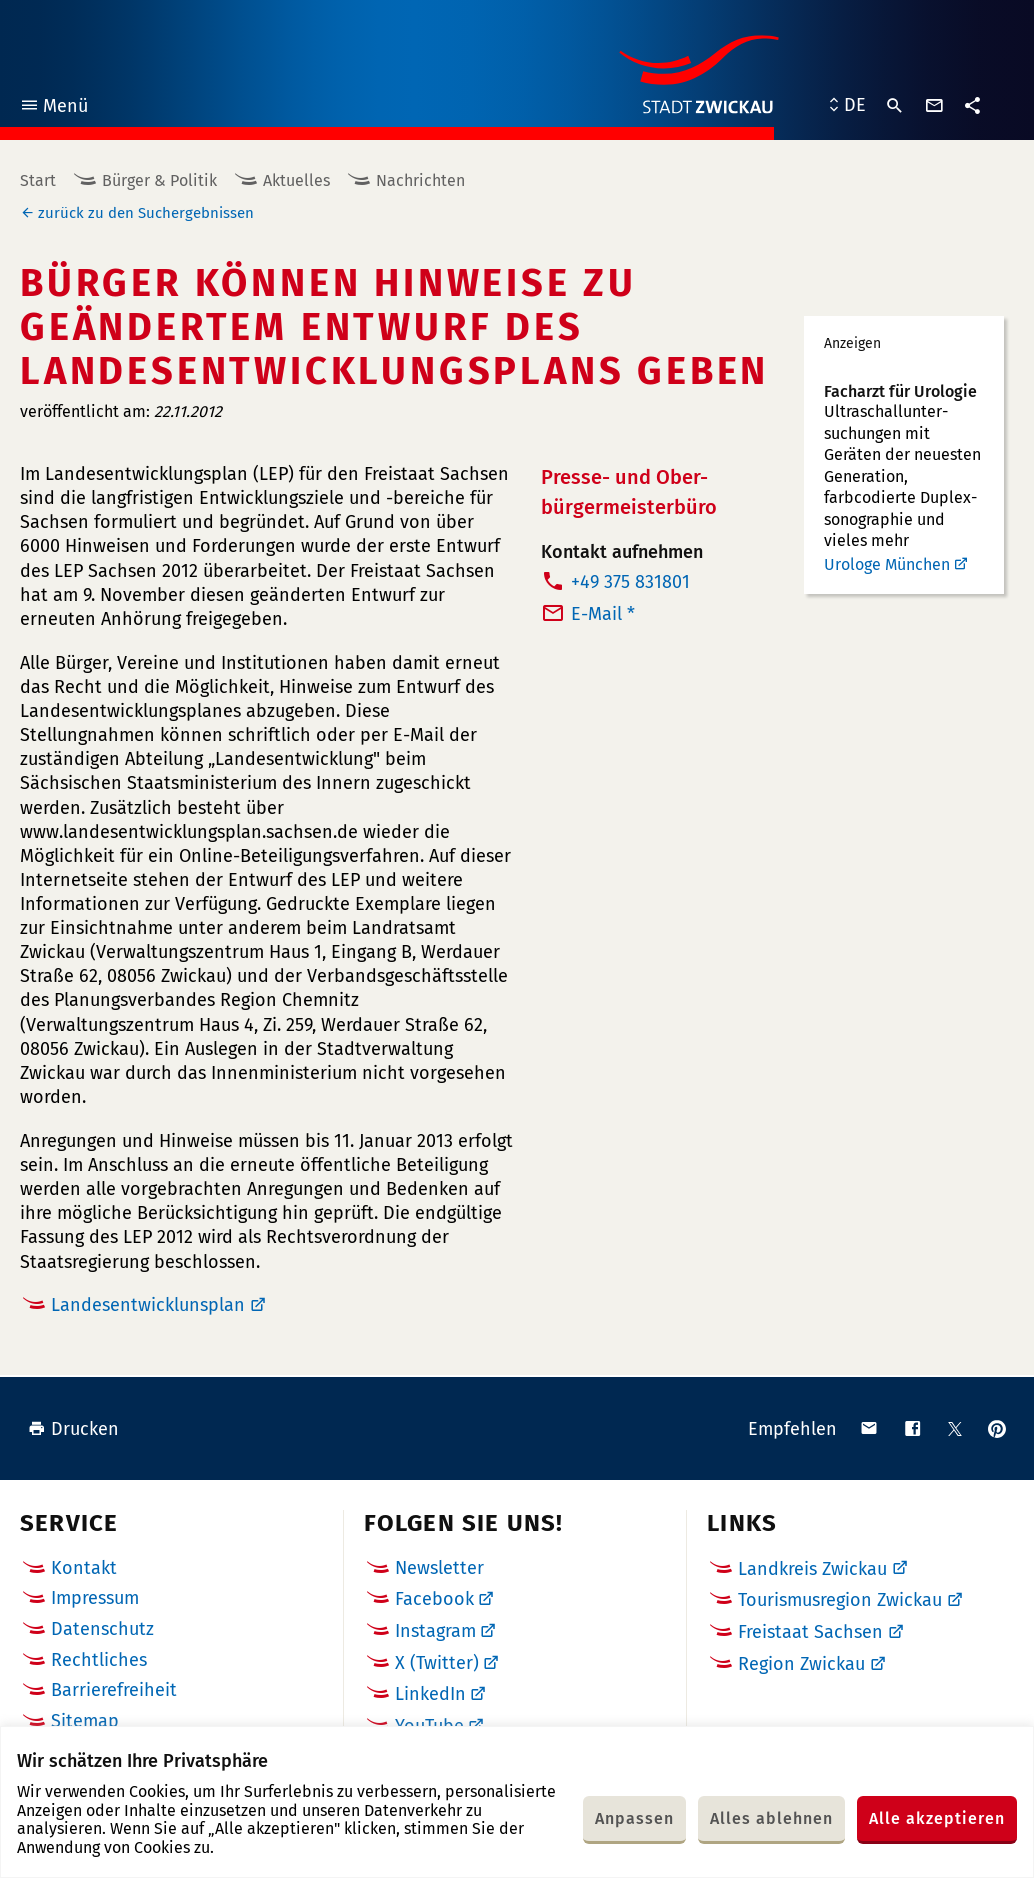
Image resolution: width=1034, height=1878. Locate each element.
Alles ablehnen (771, 1818)
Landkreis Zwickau (812, 1569)
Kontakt (84, 1568)
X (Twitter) (437, 1663)
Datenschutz (102, 1629)
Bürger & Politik (159, 180)
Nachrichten (420, 180)
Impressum (95, 1598)
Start (38, 180)
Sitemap (85, 1721)
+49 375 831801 (630, 582)
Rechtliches (99, 1660)
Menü (53, 108)
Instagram (435, 1631)
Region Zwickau (801, 1664)
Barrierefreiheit (114, 1690)
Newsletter (439, 1568)
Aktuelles (296, 180)
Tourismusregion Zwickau (840, 1600)
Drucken (73, 1429)
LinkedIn (430, 1694)
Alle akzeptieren (937, 1818)
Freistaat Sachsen (810, 1632)
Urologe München (887, 564)
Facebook (434, 1599)
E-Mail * (603, 614)
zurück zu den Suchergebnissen (146, 213)
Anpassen (634, 1818)
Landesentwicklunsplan (148, 1305)
